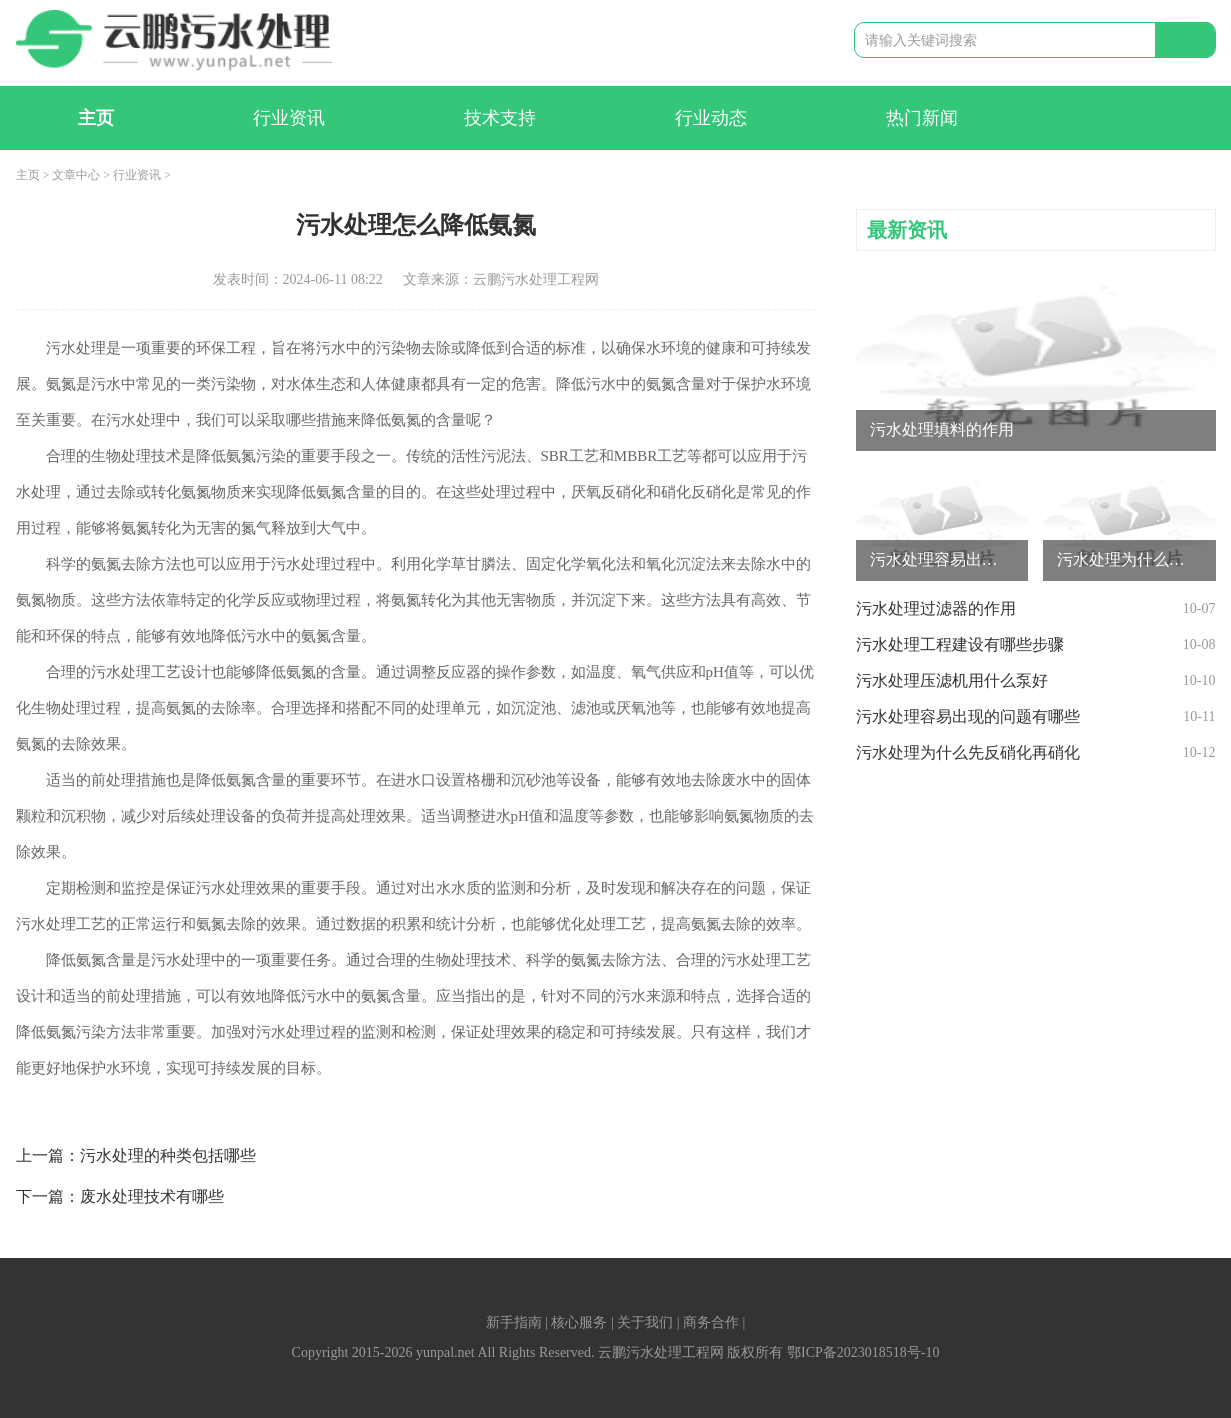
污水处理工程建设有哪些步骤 (960, 644)
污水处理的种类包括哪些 (168, 1155)
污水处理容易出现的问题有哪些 (968, 716)
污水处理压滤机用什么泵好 (952, 680)
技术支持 (500, 118)
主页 (96, 118)
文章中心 (76, 175)
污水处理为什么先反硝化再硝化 (968, 752)
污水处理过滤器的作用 (936, 608)
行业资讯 (289, 118)
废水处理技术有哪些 (152, 1196)
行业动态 (711, 118)
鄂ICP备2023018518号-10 (863, 1352)
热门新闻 (922, 118)
